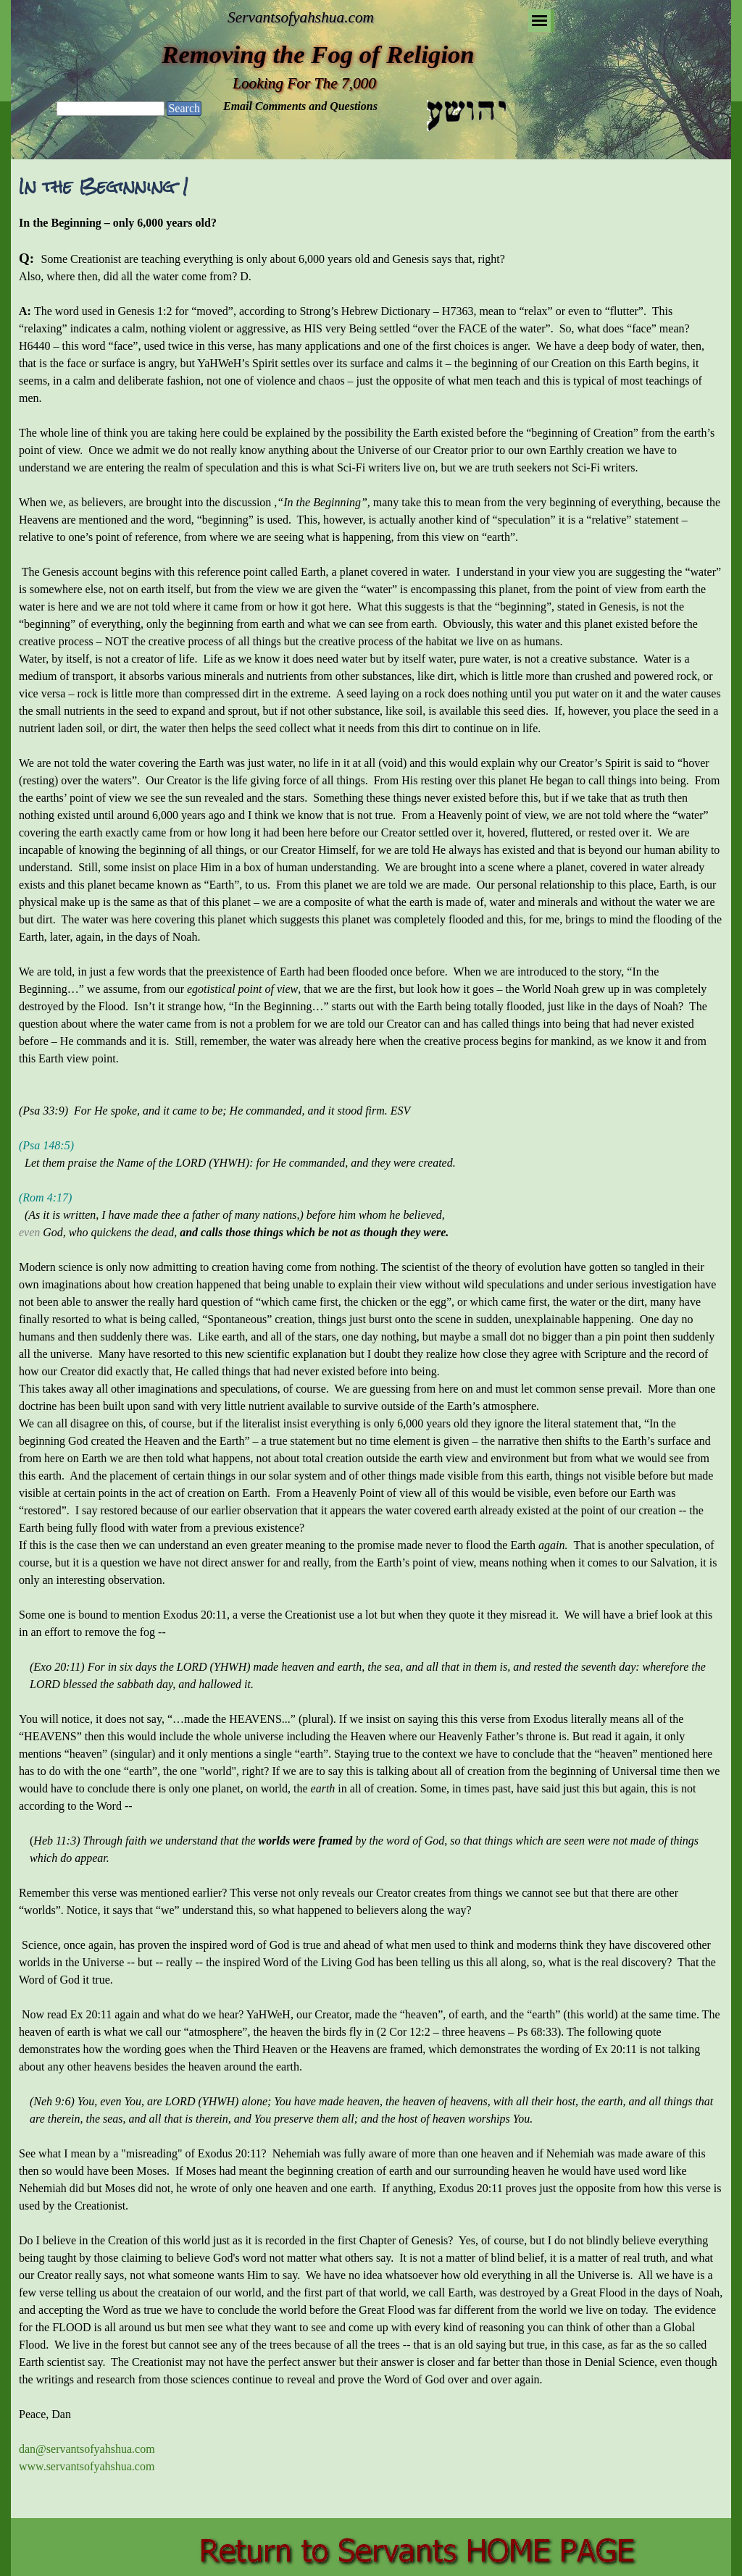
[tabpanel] (371, 1362)
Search (184, 108)
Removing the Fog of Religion (318, 54)
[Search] (110, 108)
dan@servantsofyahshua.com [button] (87, 2449)
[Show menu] (539, 20)
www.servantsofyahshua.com (86, 2466)
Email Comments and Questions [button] (300, 106)
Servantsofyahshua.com (301, 17)
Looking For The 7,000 (304, 83)
